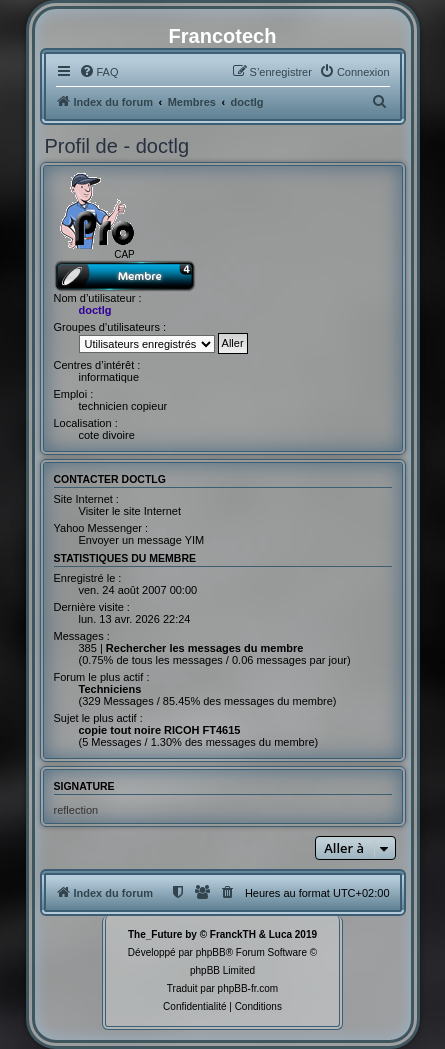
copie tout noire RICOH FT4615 (160, 730)
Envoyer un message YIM (142, 540)
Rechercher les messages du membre (205, 648)
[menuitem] (99, 72)
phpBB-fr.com (248, 988)
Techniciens (110, 689)
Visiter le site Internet (130, 511)
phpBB (211, 952)
